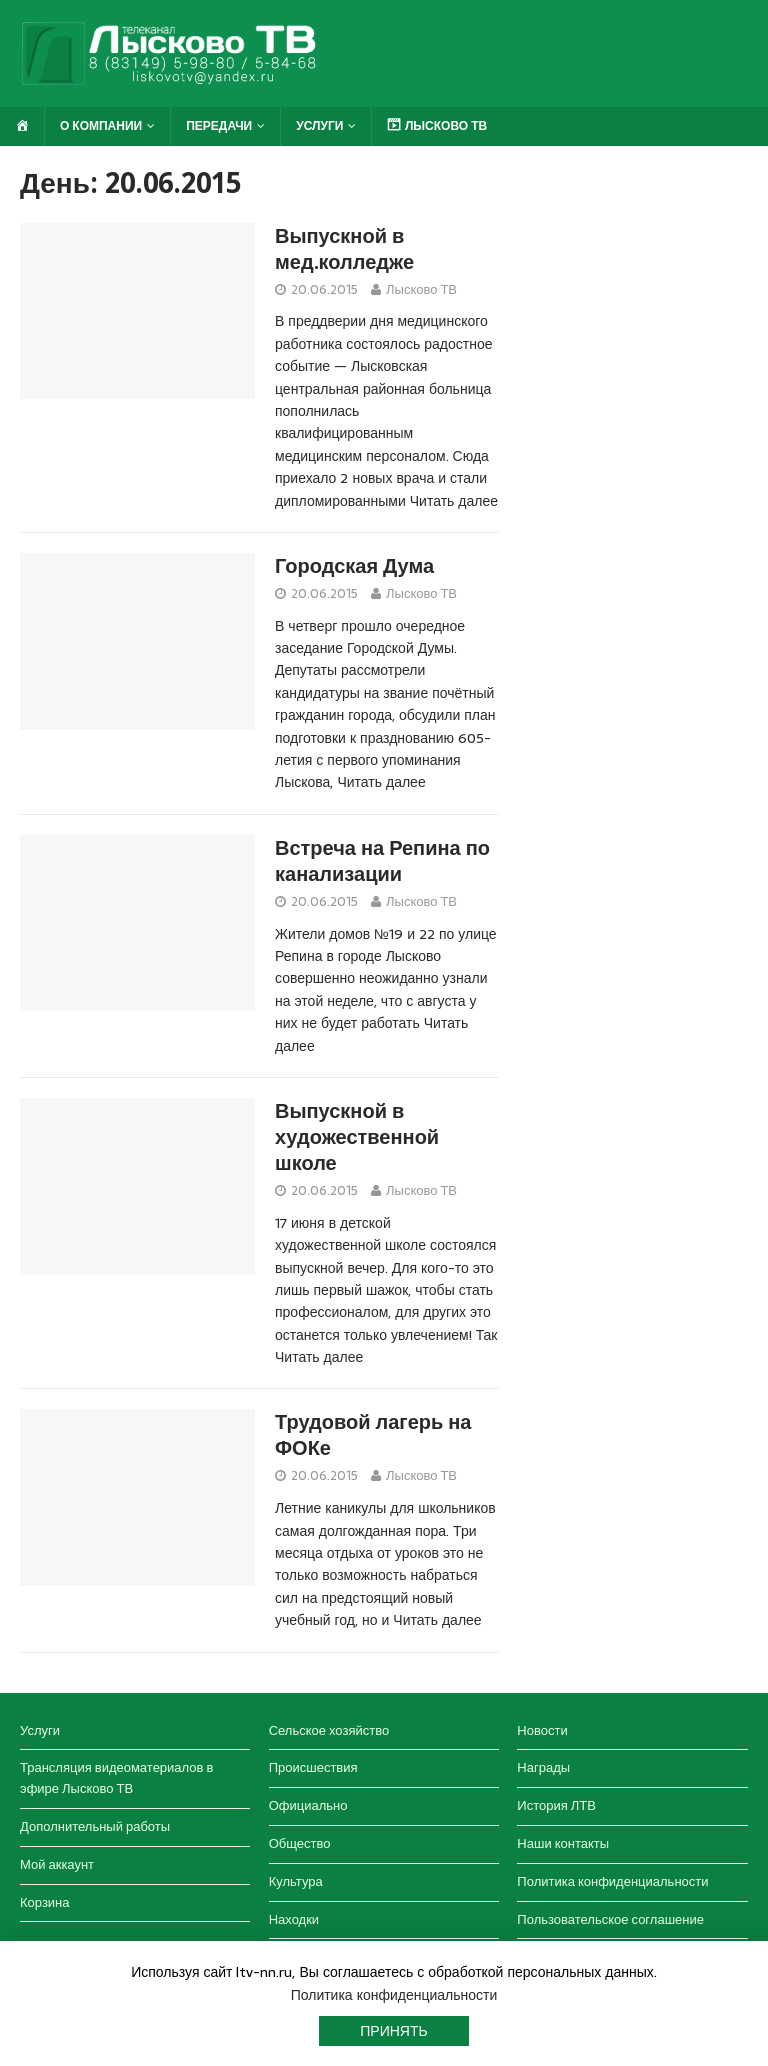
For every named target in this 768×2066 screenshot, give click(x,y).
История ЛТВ (556, 1805)
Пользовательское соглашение (610, 1919)
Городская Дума (354, 566)
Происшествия (313, 1767)
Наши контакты (563, 1843)
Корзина (45, 1902)
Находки (294, 1919)
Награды (543, 1767)
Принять (393, 2031)
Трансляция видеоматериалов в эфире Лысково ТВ (116, 1778)
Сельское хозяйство (329, 1730)
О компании (101, 126)
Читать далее (454, 501)
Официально (308, 1805)
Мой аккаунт (57, 1864)
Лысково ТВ (421, 289)
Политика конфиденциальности (612, 1881)
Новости (542, 1730)
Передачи (219, 126)
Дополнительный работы (95, 1826)
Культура (296, 1881)
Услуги (319, 126)
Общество (300, 1843)
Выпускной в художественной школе (357, 1137)
